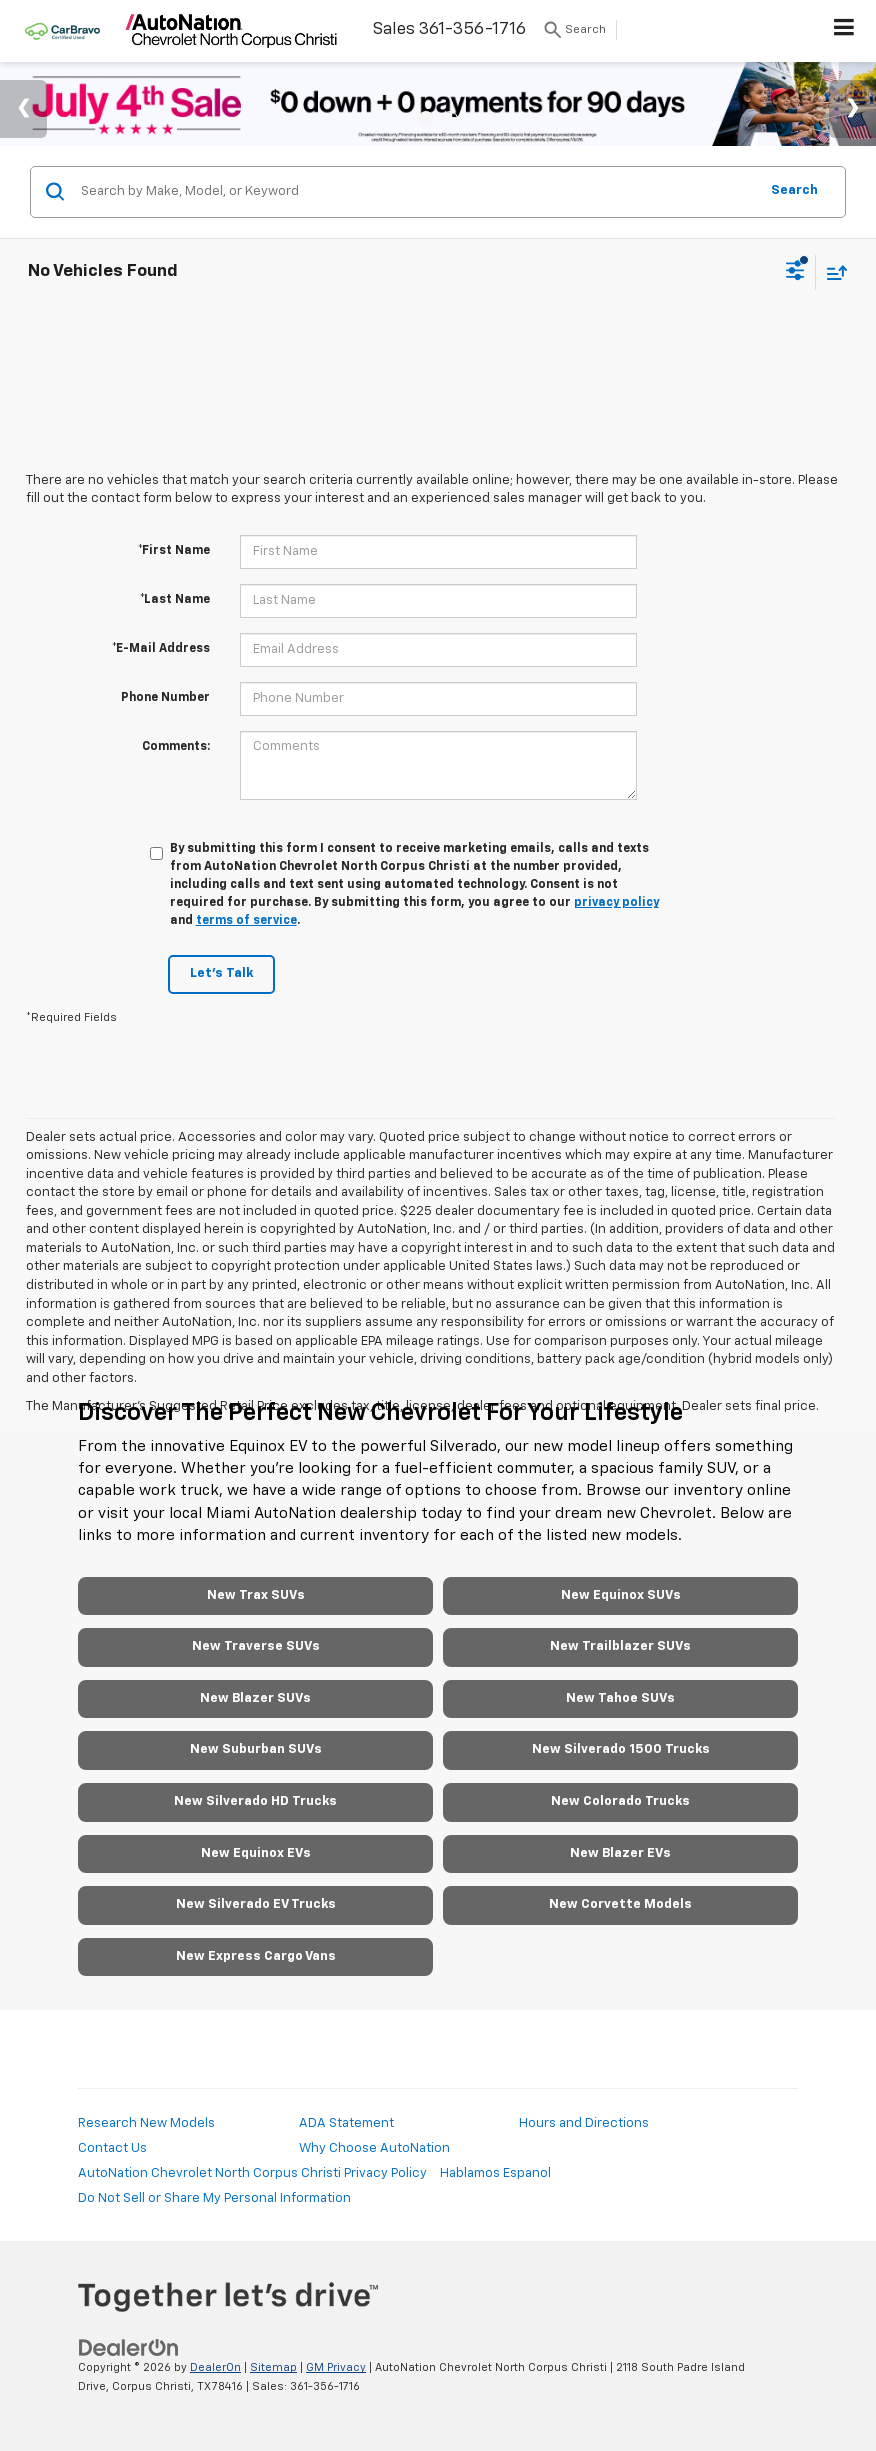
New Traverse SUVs (256, 1646)
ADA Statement (346, 2123)
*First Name (174, 551)
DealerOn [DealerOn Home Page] (215, 2367)
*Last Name (175, 600)
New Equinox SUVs (621, 1595)
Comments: (176, 747)
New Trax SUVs (256, 1595)
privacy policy (616, 903)
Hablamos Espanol (495, 2173)
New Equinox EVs (256, 1853)
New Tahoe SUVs (620, 1698)
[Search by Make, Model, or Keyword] (416, 192)
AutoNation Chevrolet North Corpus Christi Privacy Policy (252, 2173)
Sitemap (273, 2367)
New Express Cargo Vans (256, 1956)
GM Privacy (336, 2367)
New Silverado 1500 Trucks (621, 1749)
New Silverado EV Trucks (256, 1904)
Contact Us (112, 2148)
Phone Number (165, 698)
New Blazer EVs (620, 1853)
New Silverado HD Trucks (255, 1801)
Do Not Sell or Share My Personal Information (214, 2198)
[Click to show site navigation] (844, 31)
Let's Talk (221, 973)
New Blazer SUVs (255, 1698)
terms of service (246, 921)
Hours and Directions (584, 2123)
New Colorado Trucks (620, 1801)
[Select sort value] (832, 272)
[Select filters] (795, 273)
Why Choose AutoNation (374, 2148)
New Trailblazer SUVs (620, 1646)
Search (794, 190)
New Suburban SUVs (256, 1749)
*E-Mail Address (161, 649)
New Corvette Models (620, 1904)
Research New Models (146, 2123)
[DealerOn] (129, 2348)
